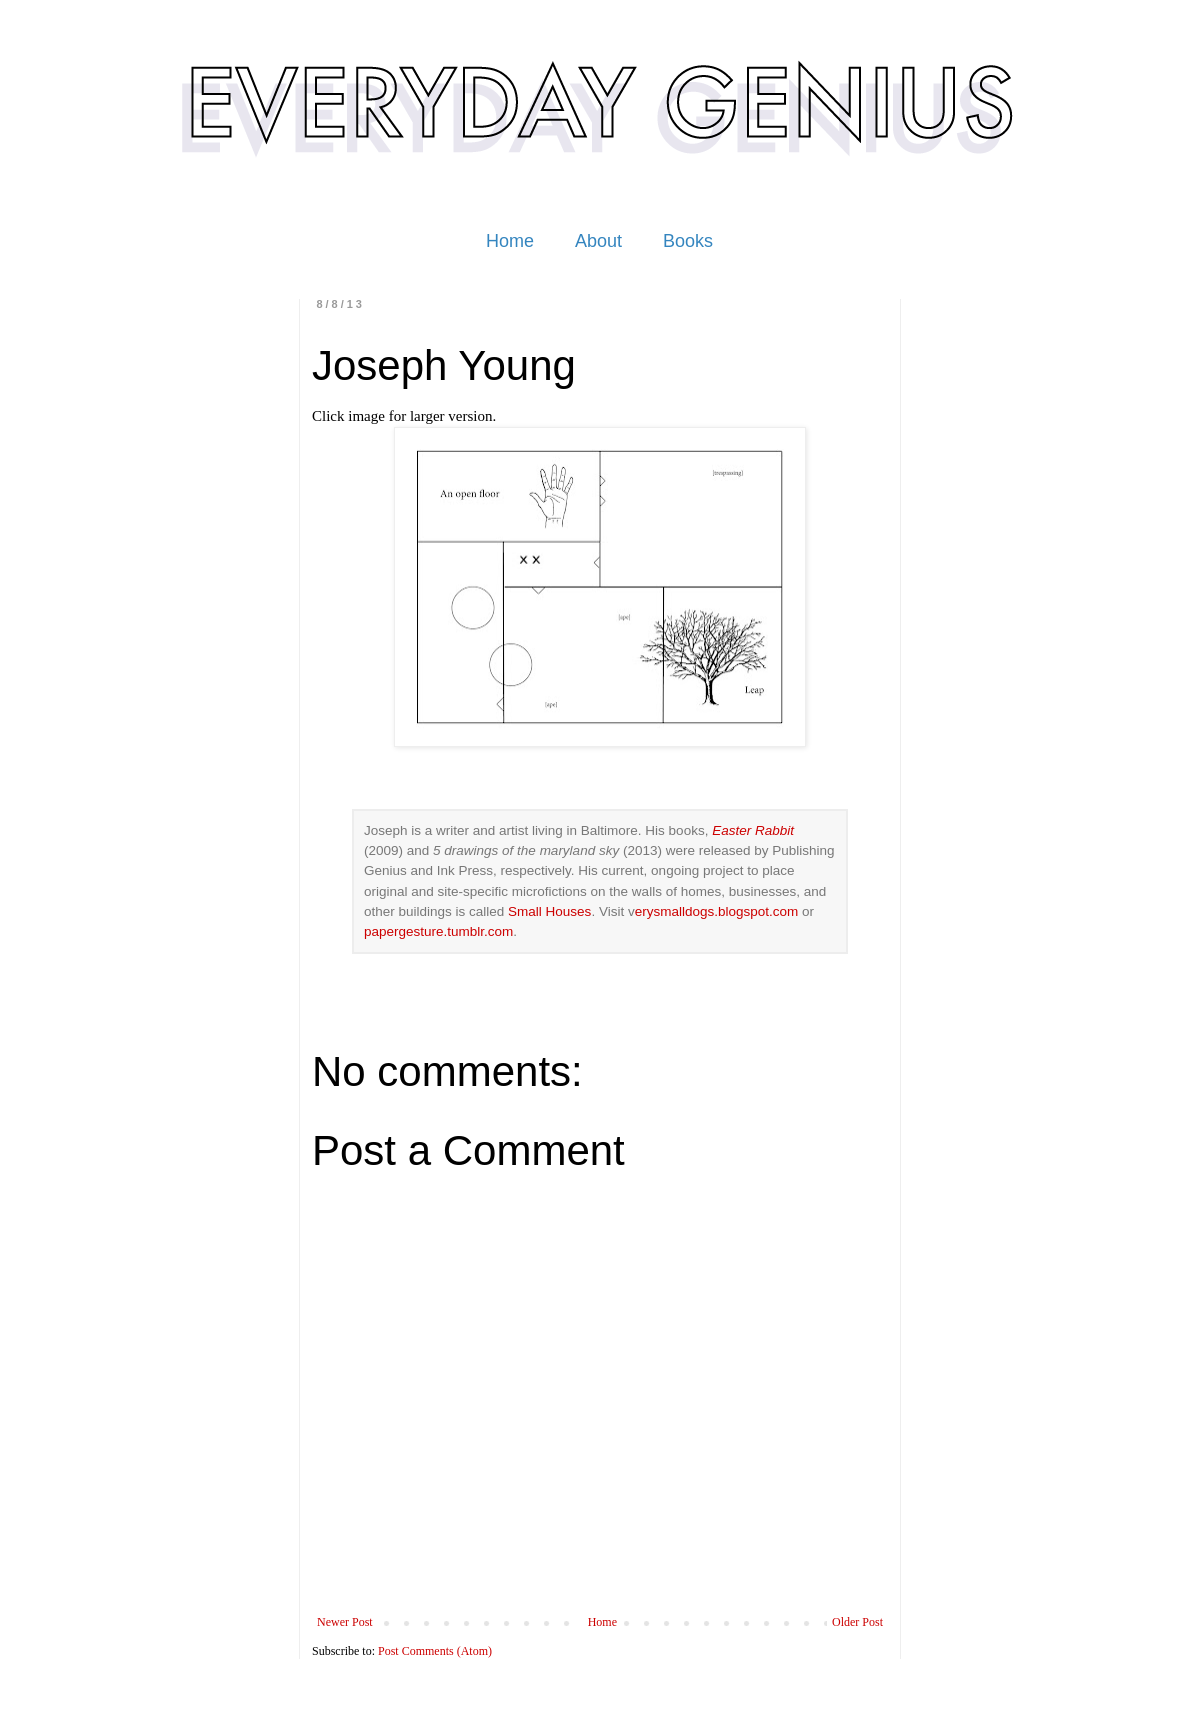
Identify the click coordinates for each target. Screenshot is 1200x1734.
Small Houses (549, 911)
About (598, 241)
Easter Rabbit (753, 830)
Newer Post (345, 1622)
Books (688, 241)
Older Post (857, 1622)
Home (510, 241)
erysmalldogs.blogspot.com (717, 911)
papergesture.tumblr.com (438, 931)
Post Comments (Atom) (435, 1651)
